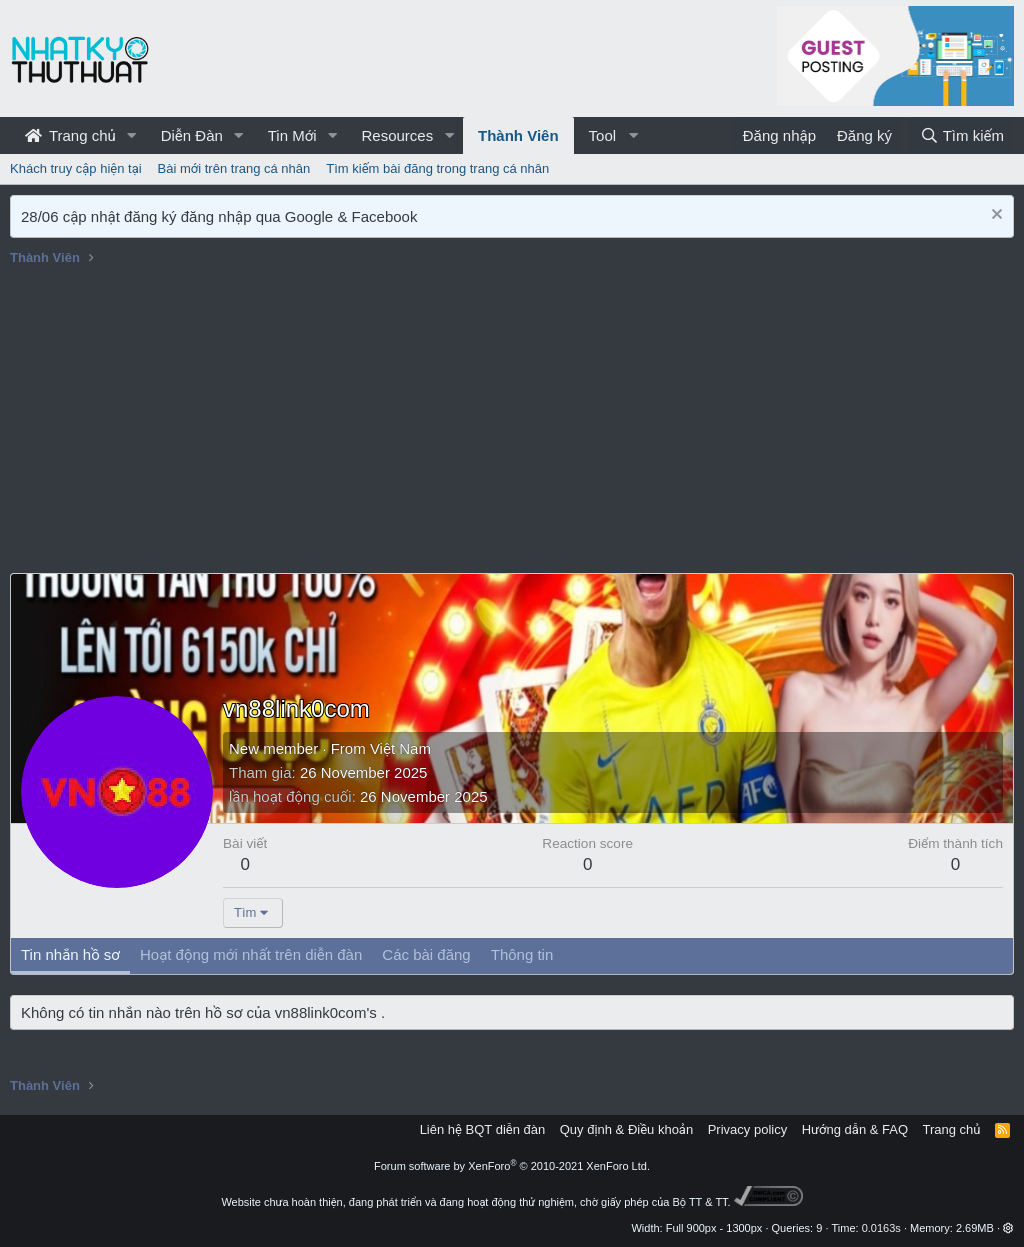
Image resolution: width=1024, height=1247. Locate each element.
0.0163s (881, 1228)
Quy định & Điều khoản (626, 1129)
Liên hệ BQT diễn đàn (483, 1129)
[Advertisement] (512, 423)
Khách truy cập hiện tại (76, 168)
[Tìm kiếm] (962, 135)
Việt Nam (400, 748)
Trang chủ (70, 135)
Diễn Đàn (192, 135)
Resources (397, 135)
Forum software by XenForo (512, 1166)
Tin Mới (292, 135)
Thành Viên (518, 135)
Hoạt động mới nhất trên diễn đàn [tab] (251, 954)
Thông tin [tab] (522, 954)
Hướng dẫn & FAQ (855, 1129)
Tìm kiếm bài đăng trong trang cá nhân (437, 168)
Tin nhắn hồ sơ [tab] (70, 954)
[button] (132, 135)
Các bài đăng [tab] (426, 954)
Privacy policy (747, 1129)
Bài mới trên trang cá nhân (234, 168)
